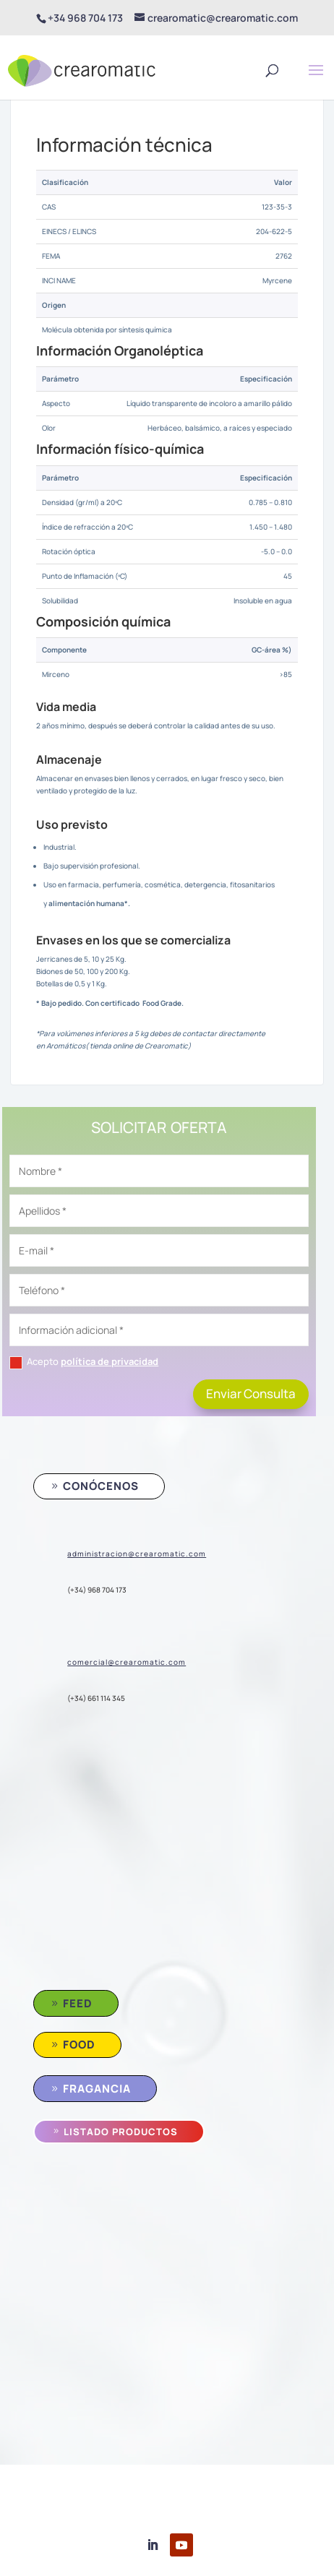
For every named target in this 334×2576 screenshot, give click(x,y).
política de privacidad (109, 1361)
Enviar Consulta (251, 1393)
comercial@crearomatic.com (126, 1662)
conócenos (101, 1486)
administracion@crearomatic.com (136, 1553)
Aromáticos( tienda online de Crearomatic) (118, 1046)
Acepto (83, 1362)
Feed (78, 2003)
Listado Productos (121, 2131)
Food (79, 2044)
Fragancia (97, 2088)
